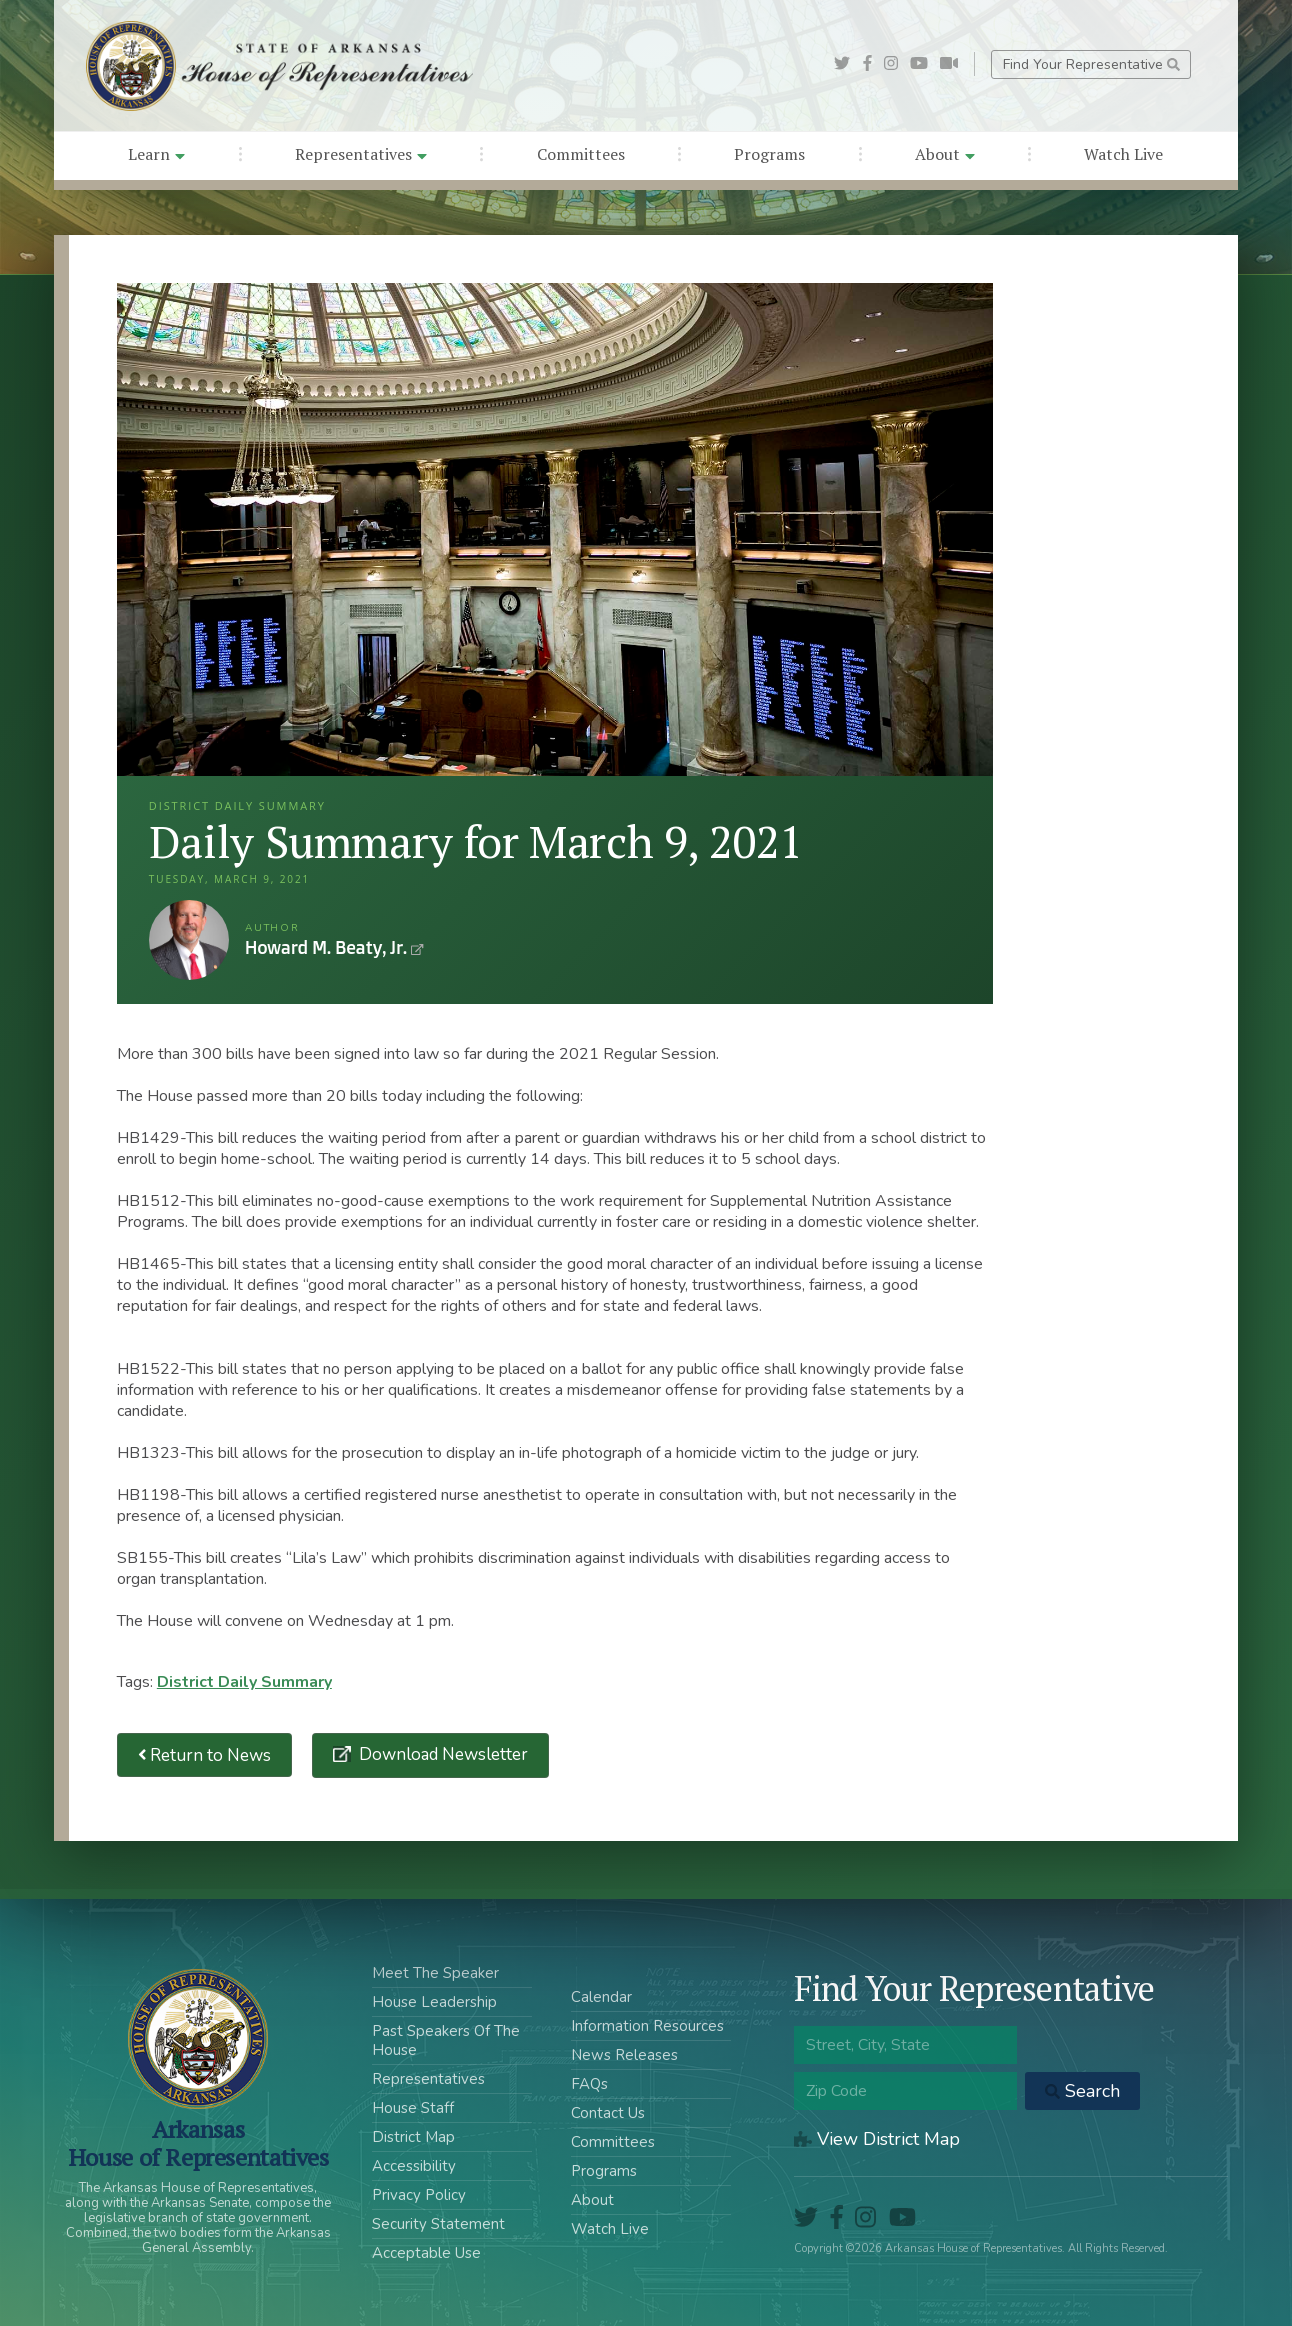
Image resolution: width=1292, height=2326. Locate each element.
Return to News (205, 1755)
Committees (581, 154)
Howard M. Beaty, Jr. (189, 940)
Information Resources (647, 2026)
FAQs (589, 2084)
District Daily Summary (244, 1682)
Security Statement (438, 2224)
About (945, 154)
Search (1082, 2091)
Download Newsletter (441, 1754)
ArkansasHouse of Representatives (198, 2143)
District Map (413, 2137)
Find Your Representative (1091, 64)
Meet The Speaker (435, 1973)
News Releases (624, 2055)
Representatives (361, 154)
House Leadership (434, 2002)
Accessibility (414, 2166)
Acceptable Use (426, 2253)
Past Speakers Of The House (446, 2040)
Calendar (601, 1997)
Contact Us (608, 2113)
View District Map (877, 2139)
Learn (156, 154)
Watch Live (1123, 154)
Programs (769, 154)
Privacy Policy (419, 2195)
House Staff (413, 2108)
